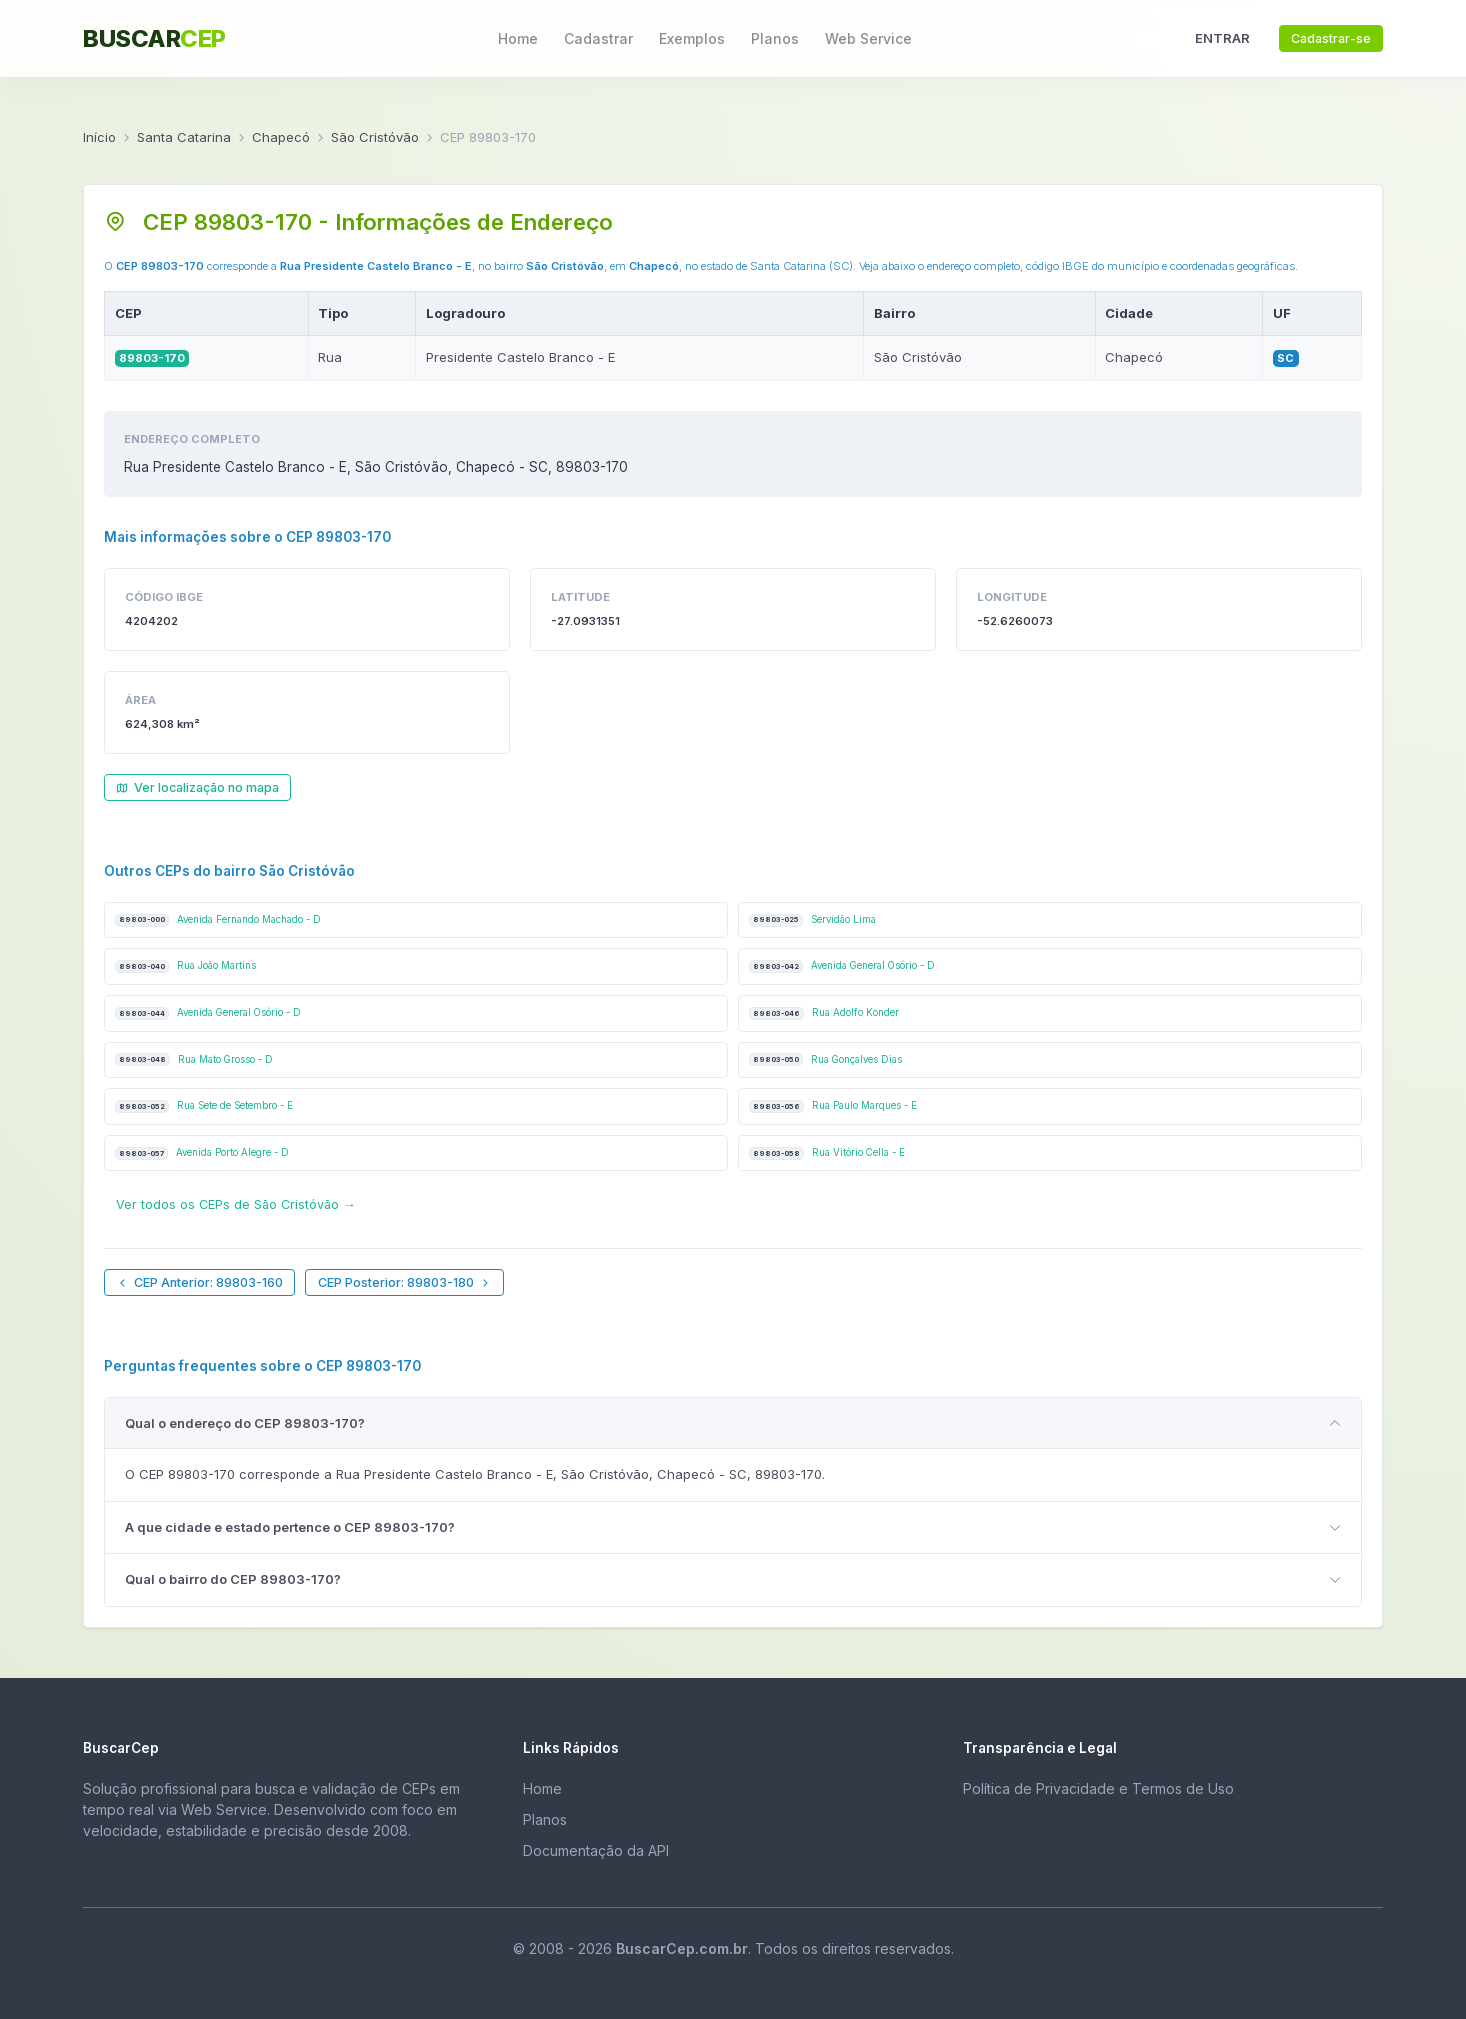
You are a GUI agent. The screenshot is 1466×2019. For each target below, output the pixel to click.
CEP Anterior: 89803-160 (199, 1282)
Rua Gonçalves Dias (825, 1059)
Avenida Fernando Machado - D (218, 920)
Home (518, 38)
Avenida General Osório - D (842, 966)
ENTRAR (1222, 38)
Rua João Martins (185, 966)
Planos (775, 38)
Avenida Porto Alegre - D (202, 1153)
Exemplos (692, 38)
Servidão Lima (812, 920)
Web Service (868, 38)
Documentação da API (596, 1850)
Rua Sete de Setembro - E (204, 1106)
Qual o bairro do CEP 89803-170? (233, 1579)
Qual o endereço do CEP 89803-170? (245, 1423)
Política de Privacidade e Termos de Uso (1098, 1788)
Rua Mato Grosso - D (194, 1059)
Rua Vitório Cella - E (827, 1153)
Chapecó (281, 137)
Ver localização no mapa (197, 787)
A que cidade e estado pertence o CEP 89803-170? (290, 1527)
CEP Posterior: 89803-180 (405, 1282)
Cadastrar (598, 38)
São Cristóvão (375, 137)
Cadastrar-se (1331, 38)
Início (99, 137)
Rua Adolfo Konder (824, 1013)
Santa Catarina (184, 137)
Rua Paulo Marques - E (833, 1106)
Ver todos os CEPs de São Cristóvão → (236, 1204)
